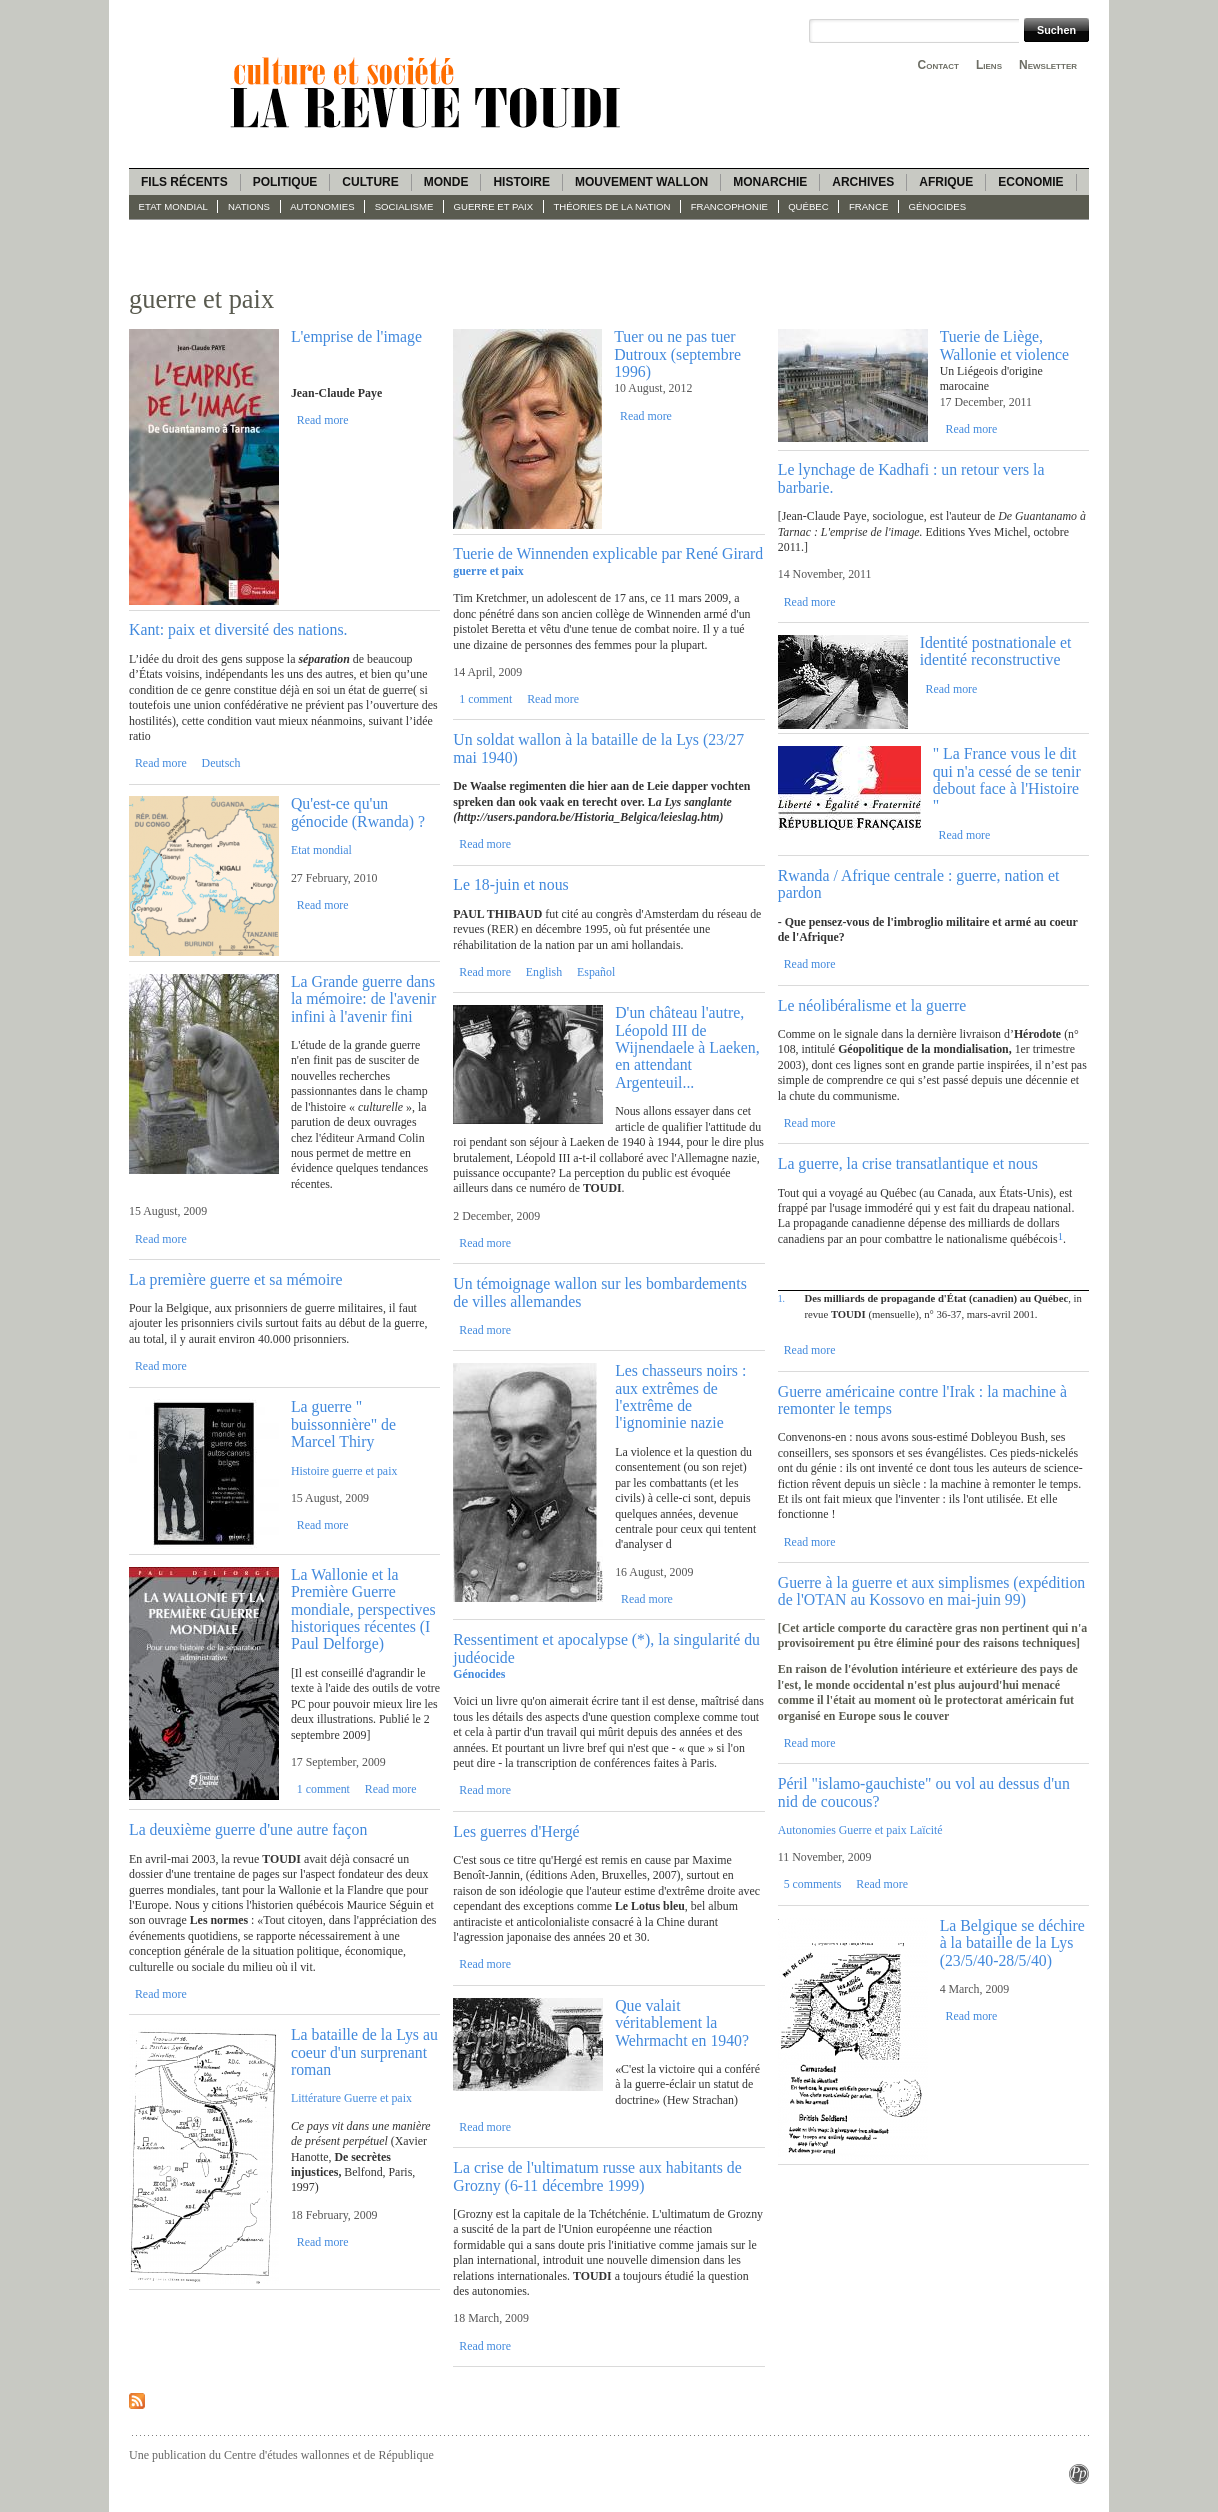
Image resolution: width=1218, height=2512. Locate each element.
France (868, 206)
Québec (808, 206)
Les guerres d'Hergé (516, 1831)
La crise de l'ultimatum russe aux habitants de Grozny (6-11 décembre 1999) (597, 2176)
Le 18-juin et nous (510, 884)
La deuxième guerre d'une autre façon (248, 1829)
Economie (1030, 182)
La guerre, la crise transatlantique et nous (908, 1163)
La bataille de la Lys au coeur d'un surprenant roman (364, 2052)
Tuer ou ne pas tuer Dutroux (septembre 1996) (677, 354)
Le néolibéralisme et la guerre (872, 1005)
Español (596, 972)
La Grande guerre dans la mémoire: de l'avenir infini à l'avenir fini (363, 999)
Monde (446, 182)
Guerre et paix (378, 2098)
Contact (938, 65)
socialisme (404, 206)
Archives (863, 182)
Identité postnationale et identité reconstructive (996, 651)
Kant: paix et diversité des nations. (238, 629)
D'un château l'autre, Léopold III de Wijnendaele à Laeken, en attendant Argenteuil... (687, 1047)
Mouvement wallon (641, 182)
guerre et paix (494, 206)
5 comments (813, 1884)
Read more (323, 420)
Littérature (316, 2098)
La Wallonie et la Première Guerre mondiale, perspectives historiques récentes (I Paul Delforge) (363, 1609)
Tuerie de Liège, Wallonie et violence (1004, 345)
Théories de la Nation (611, 206)
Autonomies (322, 206)
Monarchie (770, 182)
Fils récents (184, 182)
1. (781, 1298)
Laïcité (926, 1830)
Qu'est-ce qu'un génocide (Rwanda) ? (358, 812)
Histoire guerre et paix (344, 1471)
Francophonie (729, 206)
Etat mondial (173, 206)
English (544, 972)
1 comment (323, 1789)
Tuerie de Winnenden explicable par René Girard (608, 553)
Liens (989, 65)
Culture (370, 182)
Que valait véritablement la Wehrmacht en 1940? (682, 2023)
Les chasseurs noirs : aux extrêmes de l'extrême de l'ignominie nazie (680, 1396)
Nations (249, 206)
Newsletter (1048, 65)
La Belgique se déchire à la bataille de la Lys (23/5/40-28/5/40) (1012, 1943)
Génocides (938, 206)
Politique (285, 182)
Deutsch (221, 763)
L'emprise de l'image (356, 336)
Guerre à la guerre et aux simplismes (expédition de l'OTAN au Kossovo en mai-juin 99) (932, 1591)
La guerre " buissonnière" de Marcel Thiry (343, 1424)
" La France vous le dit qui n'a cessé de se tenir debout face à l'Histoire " (1007, 779)
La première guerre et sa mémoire (236, 1279)
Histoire (521, 182)
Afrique (946, 182)
